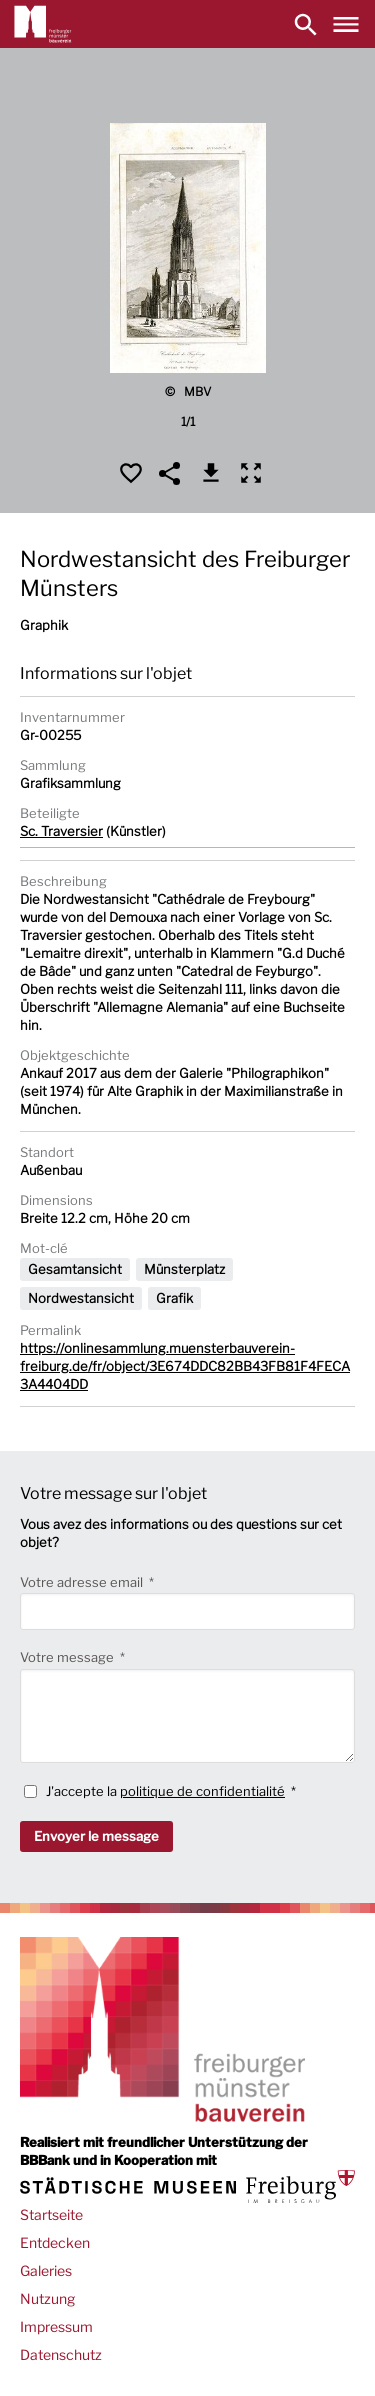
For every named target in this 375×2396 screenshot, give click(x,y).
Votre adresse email (83, 1582)
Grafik (174, 1298)
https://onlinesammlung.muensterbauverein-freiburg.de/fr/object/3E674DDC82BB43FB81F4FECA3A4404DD (185, 1366)
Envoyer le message (96, 1836)
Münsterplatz (184, 1269)
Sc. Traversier (61, 831)
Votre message (68, 1657)
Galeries (46, 2270)
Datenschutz (61, 2354)
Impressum (56, 2326)
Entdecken (55, 2242)
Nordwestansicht (81, 1298)
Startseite (51, 2214)
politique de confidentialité (202, 1791)
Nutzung (47, 2298)
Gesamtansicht (75, 1269)
